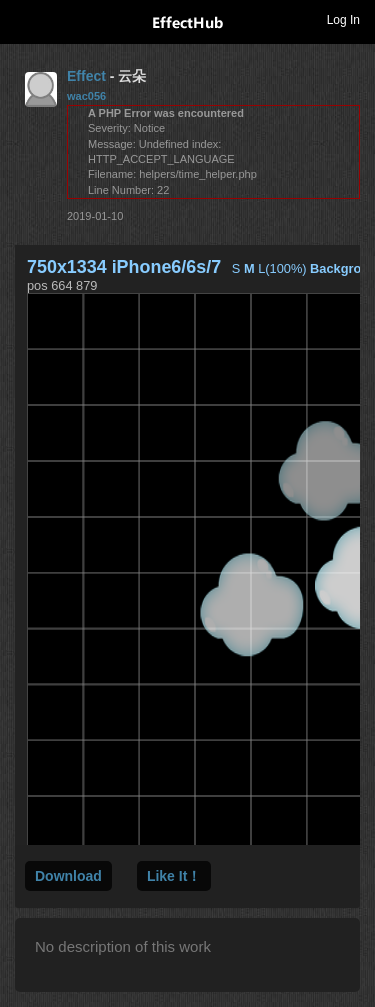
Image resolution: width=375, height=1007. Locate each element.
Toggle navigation (24, 19)
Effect (86, 76)
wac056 (86, 96)
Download (68, 876)
